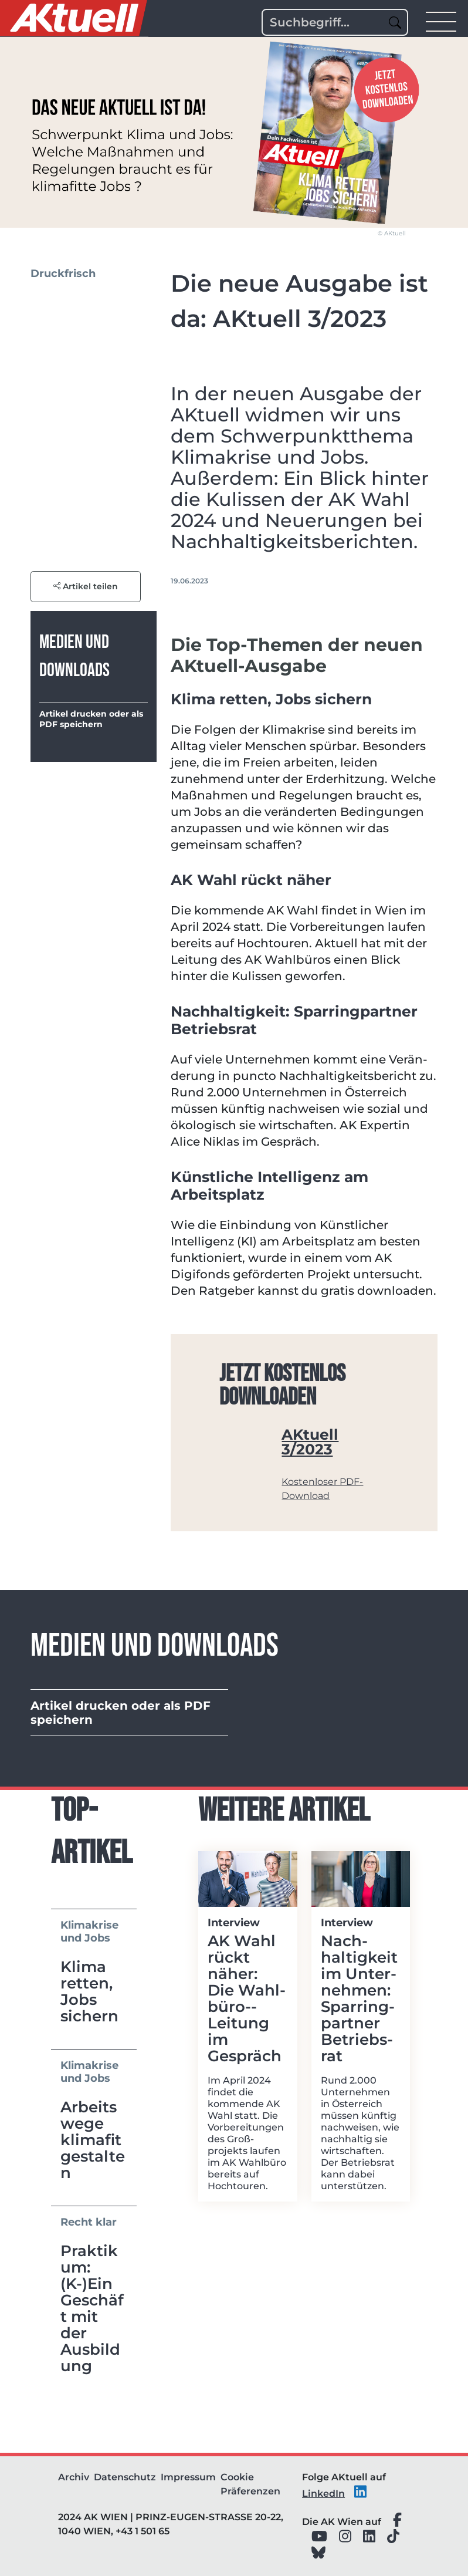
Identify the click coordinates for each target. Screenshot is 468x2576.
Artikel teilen (85, 586)
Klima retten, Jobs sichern (271, 699)
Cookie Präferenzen (250, 2484)
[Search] (335, 22)
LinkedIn (323, 2493)
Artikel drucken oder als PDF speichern (91, 719)
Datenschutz (125, 2477)
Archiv (73, 2477)
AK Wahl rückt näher (251, 880)
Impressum (188, 2477)
